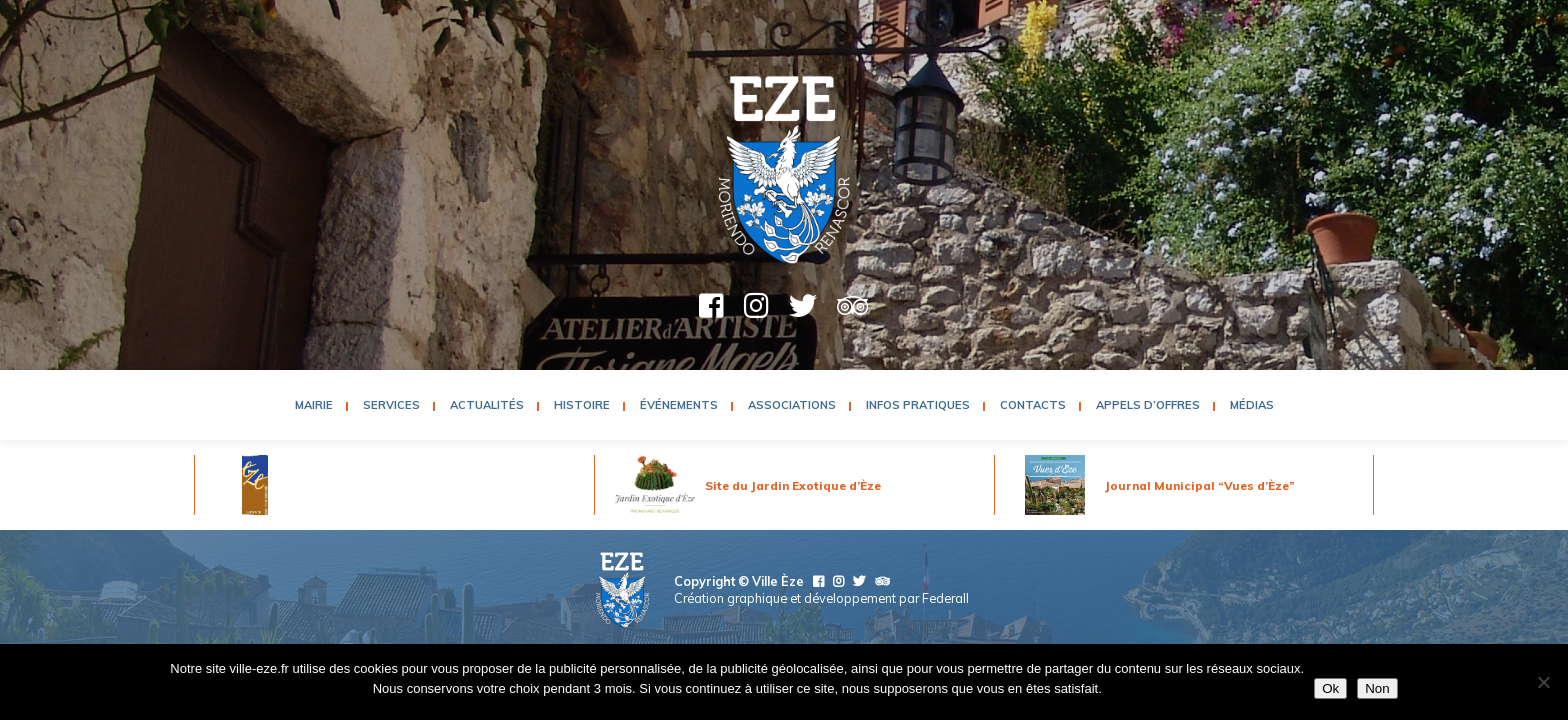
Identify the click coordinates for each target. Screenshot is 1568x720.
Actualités (487, 405)
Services (391, 405)
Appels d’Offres (1148, 405)
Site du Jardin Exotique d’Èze (793, 485)
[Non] (1543, 682)
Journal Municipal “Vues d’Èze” (1200, 485)
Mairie (314, 405)
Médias (1252, 405)
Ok (1330, 688)
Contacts (1033, 405)
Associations (792, 405)
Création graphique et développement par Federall (821, 598)
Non (1377, 688)
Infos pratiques (918, 405)
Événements (679, 405)
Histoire (582, 405)
